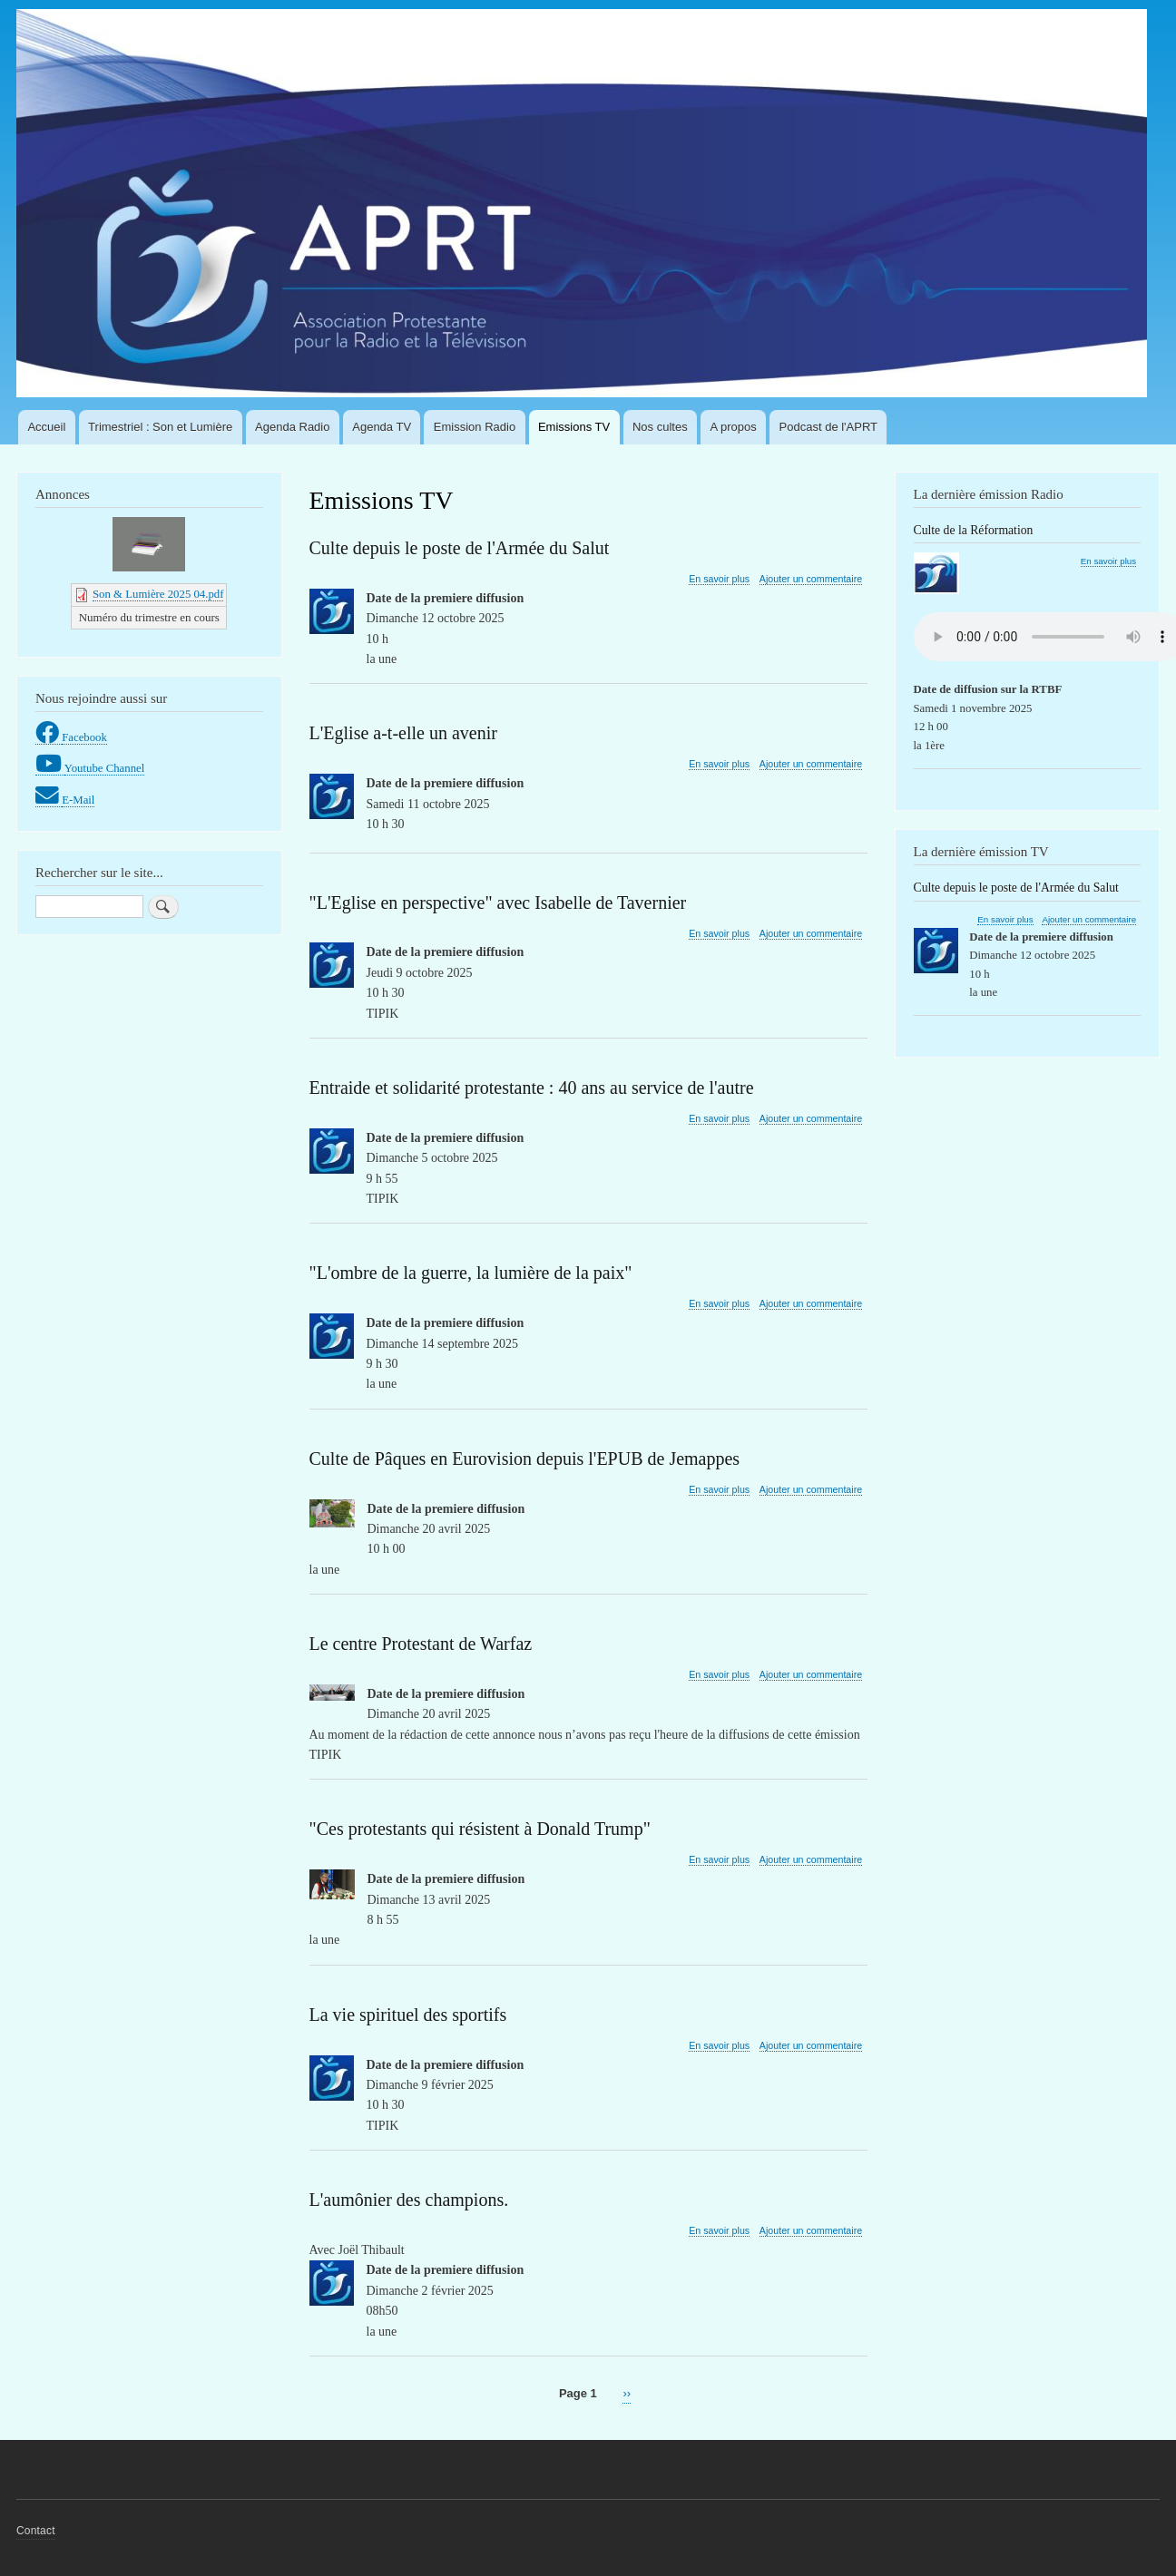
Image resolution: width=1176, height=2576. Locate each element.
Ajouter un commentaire (811, 578)
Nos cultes (660, 427)
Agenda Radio (292, 427)
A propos (733, 427)
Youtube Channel (104, 768)
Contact (35, 2530)
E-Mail (78, 800)
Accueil (46, 427)
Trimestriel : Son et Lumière (160, 427)
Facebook (84, 737)
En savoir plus (719, 579)
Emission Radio (474, 427)
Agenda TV (381, 427)
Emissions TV (574, 427)
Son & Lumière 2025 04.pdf (158, 594)
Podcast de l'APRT (828, 427)
